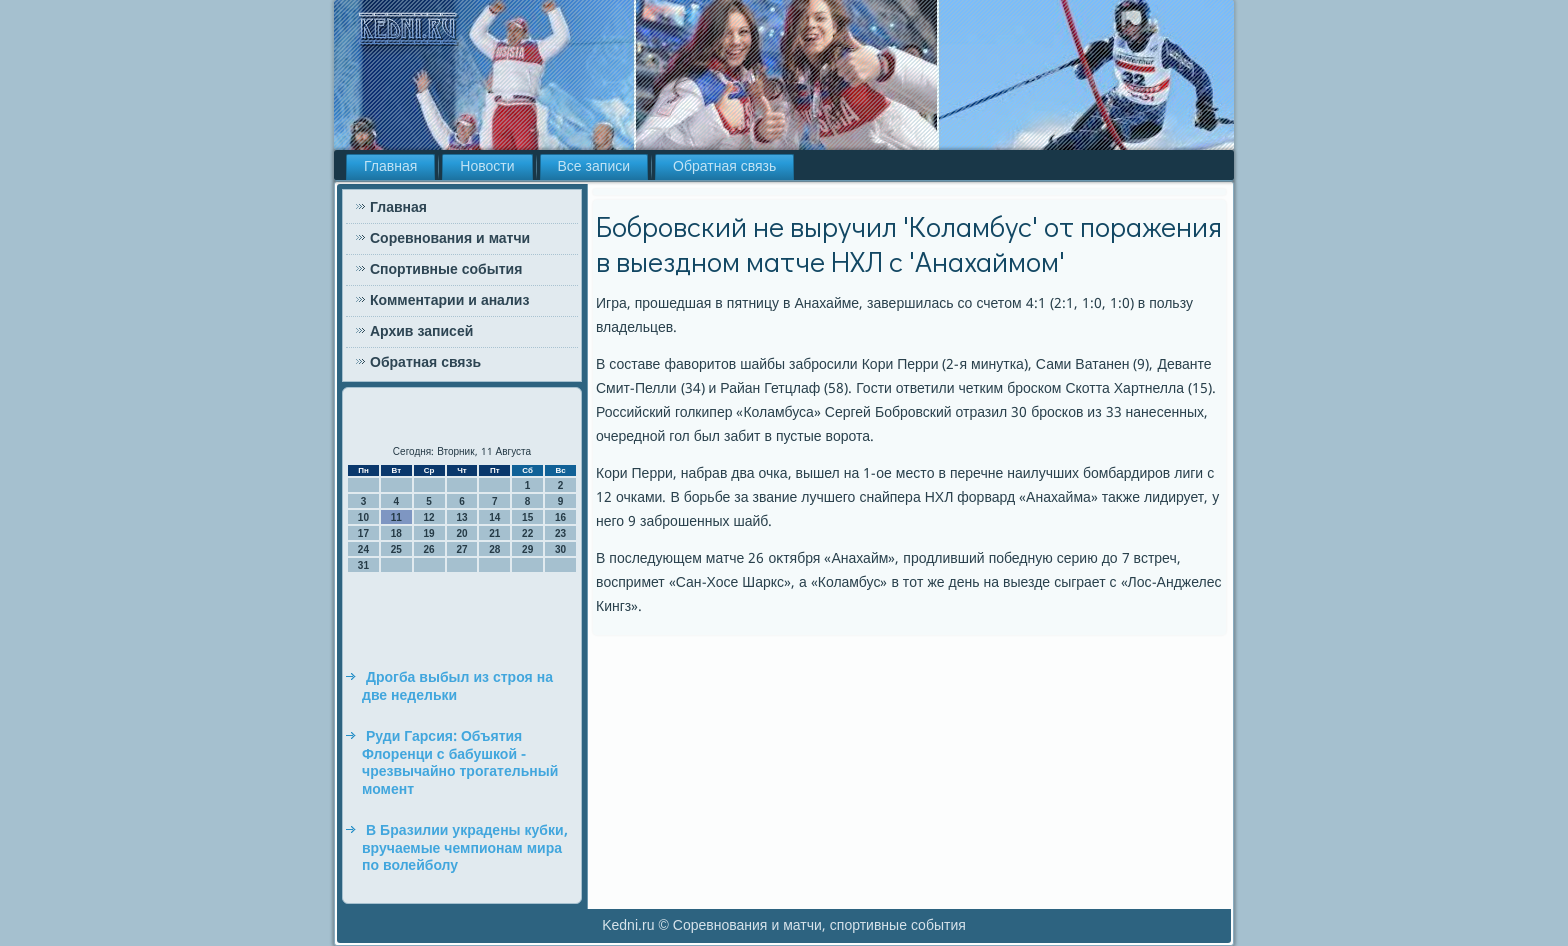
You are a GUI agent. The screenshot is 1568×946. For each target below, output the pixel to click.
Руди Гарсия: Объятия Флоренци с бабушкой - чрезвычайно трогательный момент (460, 763)
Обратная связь (724, 167)
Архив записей (421, 332)
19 (429, 533)
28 (494, 549)
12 (429, 517)
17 (363, 533)
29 (527, 549)
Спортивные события (446, 270)
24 (363, 549)
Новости (487, 167)
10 (363, 517)
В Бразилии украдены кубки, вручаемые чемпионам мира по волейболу (465, 848)
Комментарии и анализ (449, 301)
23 (560, 533)
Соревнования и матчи (450, 239)
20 (461, 533)
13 (461, 517)
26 (429, 549)
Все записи (594, 167)
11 (396, 517)
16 (560, 517)
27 (461, 549)
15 (527, 517)
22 (527, 533)
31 (363, 565)
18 (396, 533)
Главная (390, 167)
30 (560, 549)
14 (494, 517)
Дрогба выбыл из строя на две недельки (457, 687)
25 (396, 549)
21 (494, 533)
